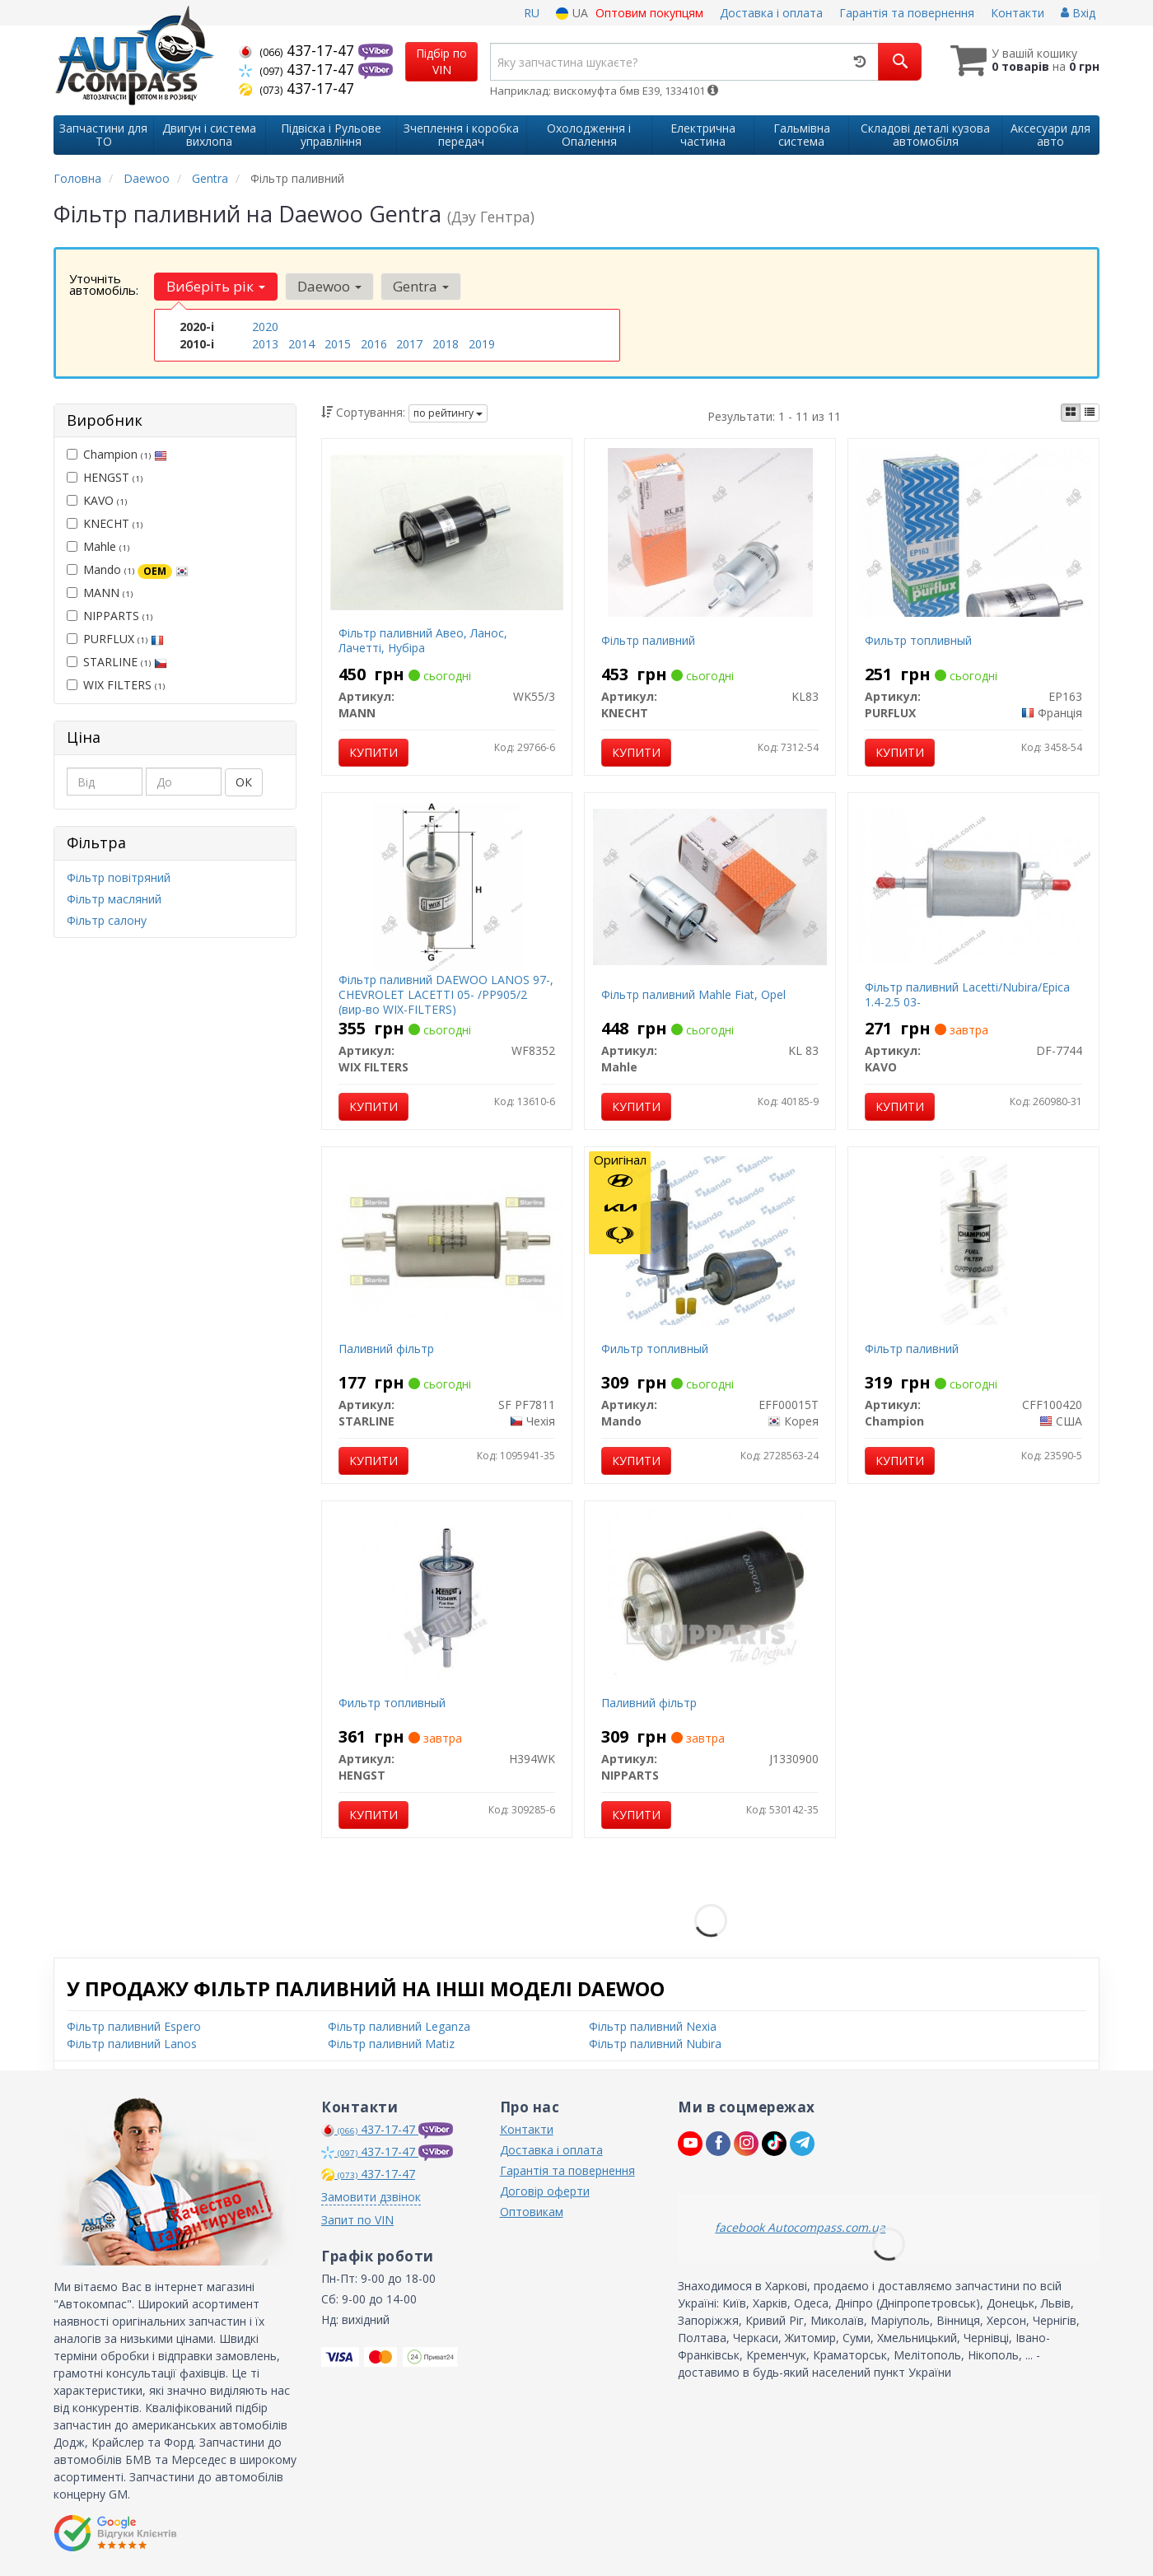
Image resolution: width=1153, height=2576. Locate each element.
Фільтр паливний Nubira (655, 2043)
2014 (301, 344)
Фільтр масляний (114, 899)
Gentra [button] (420, 286)
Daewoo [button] (328, 286)
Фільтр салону (107, 920)
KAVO (97, 500)
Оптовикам (531, 2211)
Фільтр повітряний (118, 877)
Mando (128, 570)
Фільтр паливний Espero (134, 2026)
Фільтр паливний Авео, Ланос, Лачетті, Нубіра (422, 640)
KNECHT (104, 523)
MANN (100, 592)
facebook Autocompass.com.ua (800, 2227)
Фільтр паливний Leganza (399, 2026)
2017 (409, 344)
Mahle (98, 546)
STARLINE (117, 662)
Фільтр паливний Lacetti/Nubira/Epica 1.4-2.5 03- (967, 994)
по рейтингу (448, 413)
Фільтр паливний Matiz (391, 2043)
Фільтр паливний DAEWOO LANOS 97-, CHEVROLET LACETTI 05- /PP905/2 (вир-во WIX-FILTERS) (445, 994)
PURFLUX (115, 638)
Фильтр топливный (918, 640)
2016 (374, 344)
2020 (265, 326)
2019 (482, 344)
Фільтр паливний (648, 640)
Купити (373, 752)
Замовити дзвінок (371, 2197)
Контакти (1017, 13)
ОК (244, 782)
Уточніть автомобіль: (103, 284)
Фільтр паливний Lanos (132, 2043)
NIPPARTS (109, 615)
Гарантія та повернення (906, 13)
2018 (445, 344)
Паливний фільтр (386, 1348)
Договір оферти (545, 2191)
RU (531, 13)
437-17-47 (298, 50)
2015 (337, 344)
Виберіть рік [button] (215, 286)
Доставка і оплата (771, 13)
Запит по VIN (357, 2220)
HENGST (104, 477)
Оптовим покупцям (649, 13)
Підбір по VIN (441, 61)
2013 (265, 344)
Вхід (1078, 13)
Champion (117, 454)
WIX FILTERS (116, 685)
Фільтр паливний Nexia (653, 2026)
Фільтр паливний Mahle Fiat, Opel (693, 994)
